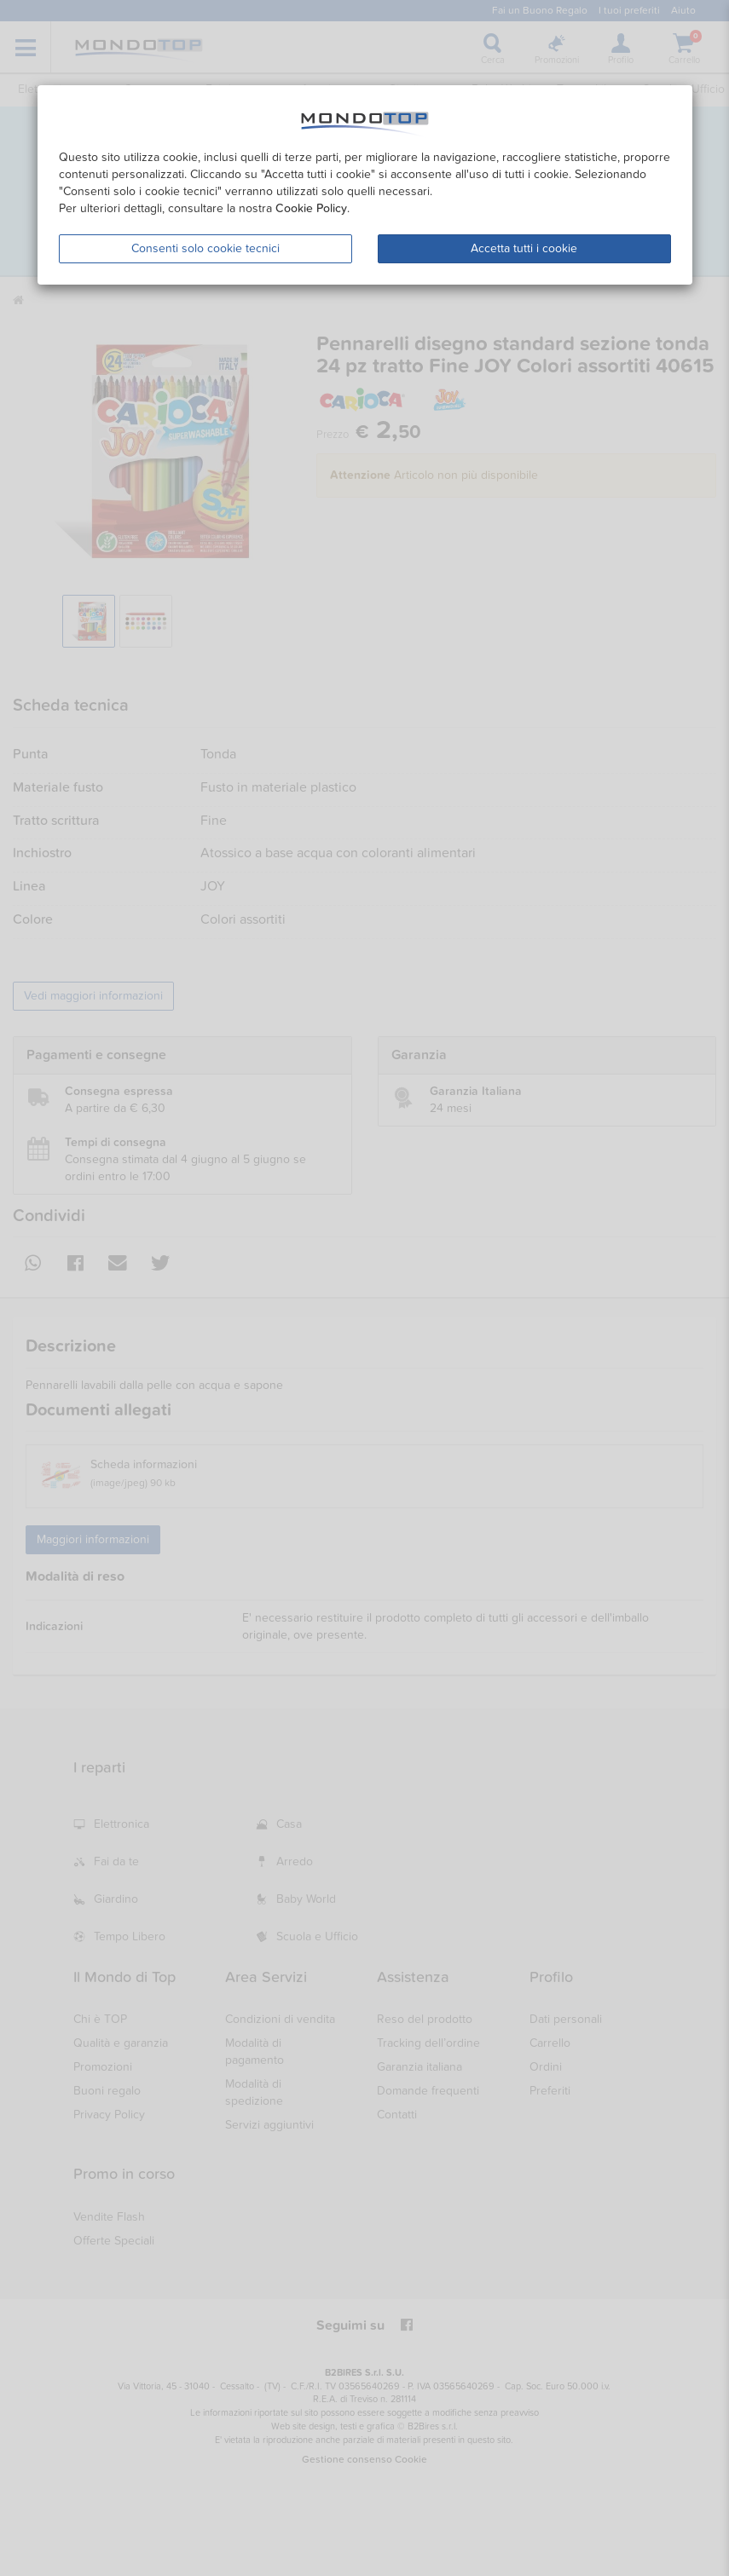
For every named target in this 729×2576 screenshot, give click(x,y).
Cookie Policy (311, 208)
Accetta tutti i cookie (524, 248)
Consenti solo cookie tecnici (205, 248)
